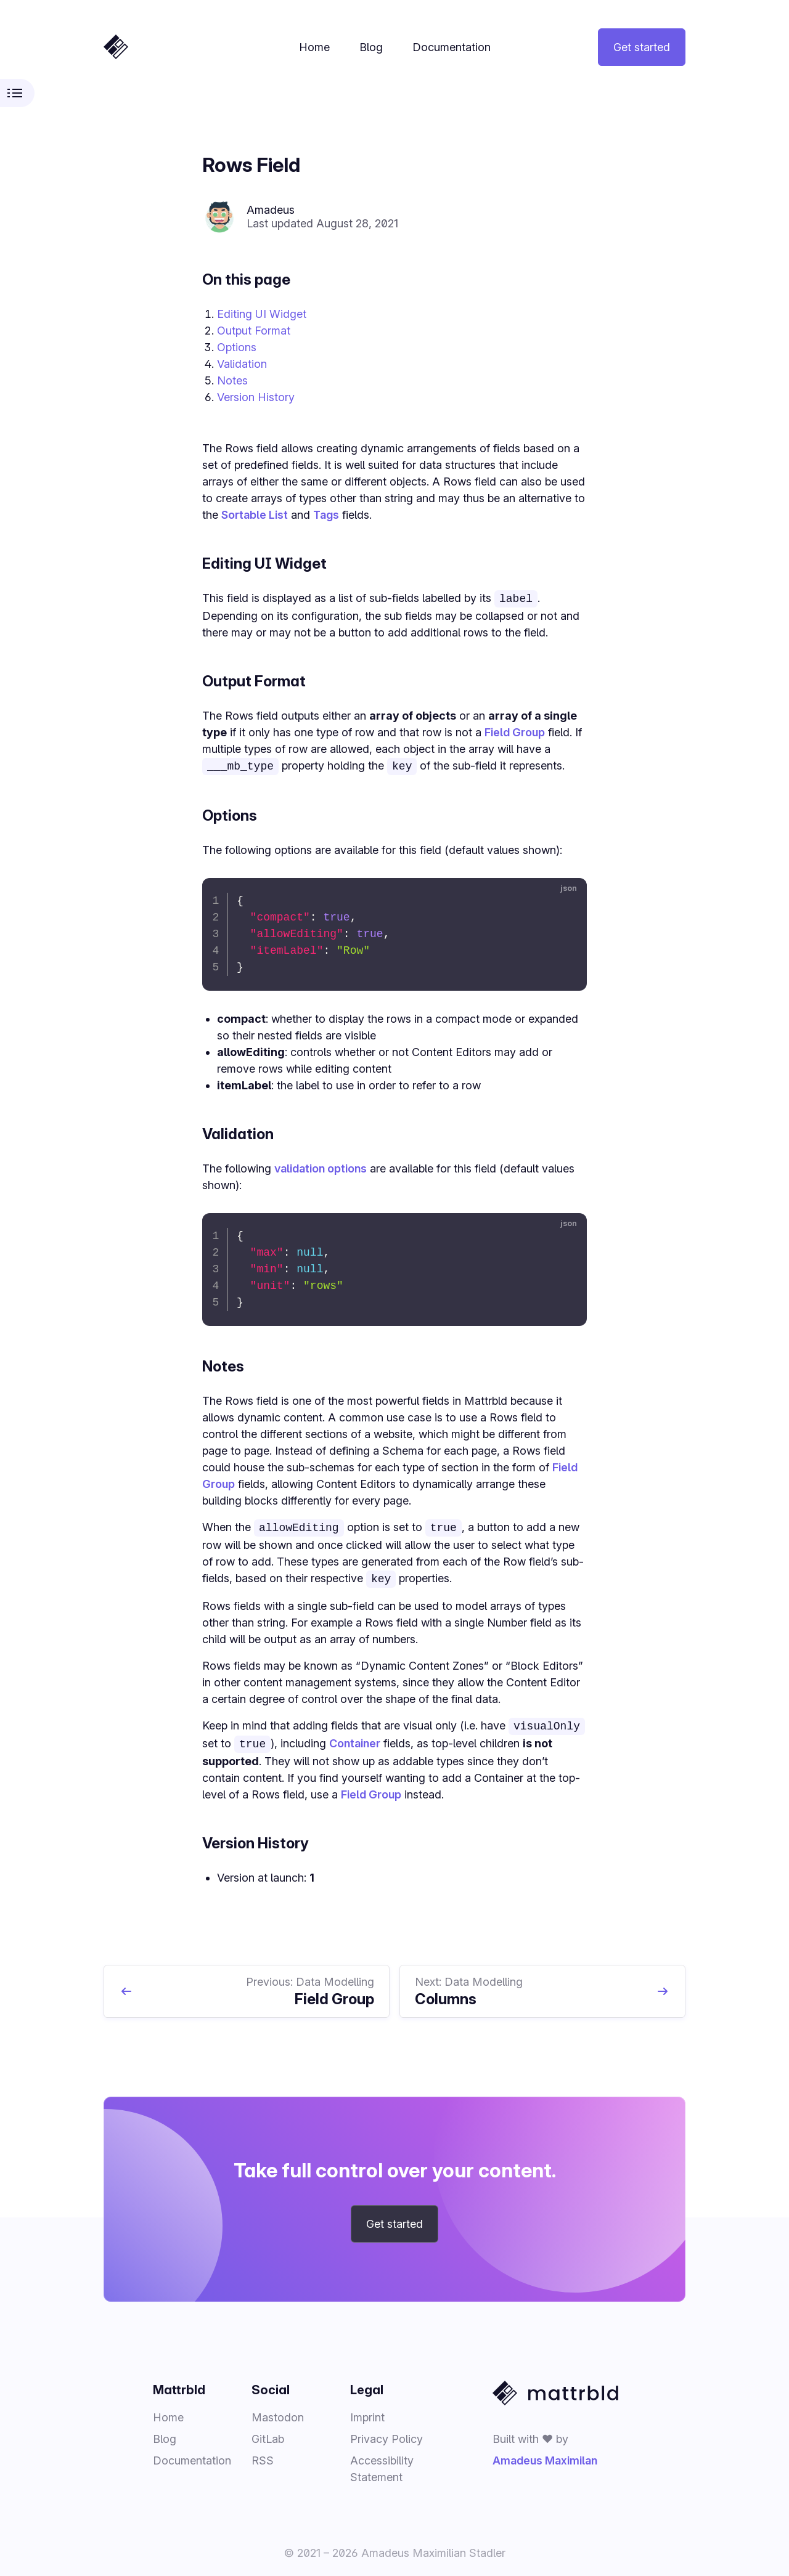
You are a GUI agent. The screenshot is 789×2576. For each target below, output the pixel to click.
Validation (242, 363)
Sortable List (254, 514)
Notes (232, 380)
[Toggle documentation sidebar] (17, 93)
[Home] (116, 47)
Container (354, 1739)
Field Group (514, 731)
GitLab (267, 2434)
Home (314, 47)
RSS (262, 2455)
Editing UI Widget (261, 313)
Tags (326, 514)
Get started (641, 47)
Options (236, 347)
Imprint (367, 2412)
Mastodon (277, 2412)
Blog (371, 47)
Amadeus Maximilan (545, 2455)
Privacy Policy (386, 2434)
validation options (320, 1167)
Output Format (253, 330)
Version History (256, 397)
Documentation (451, 47)
